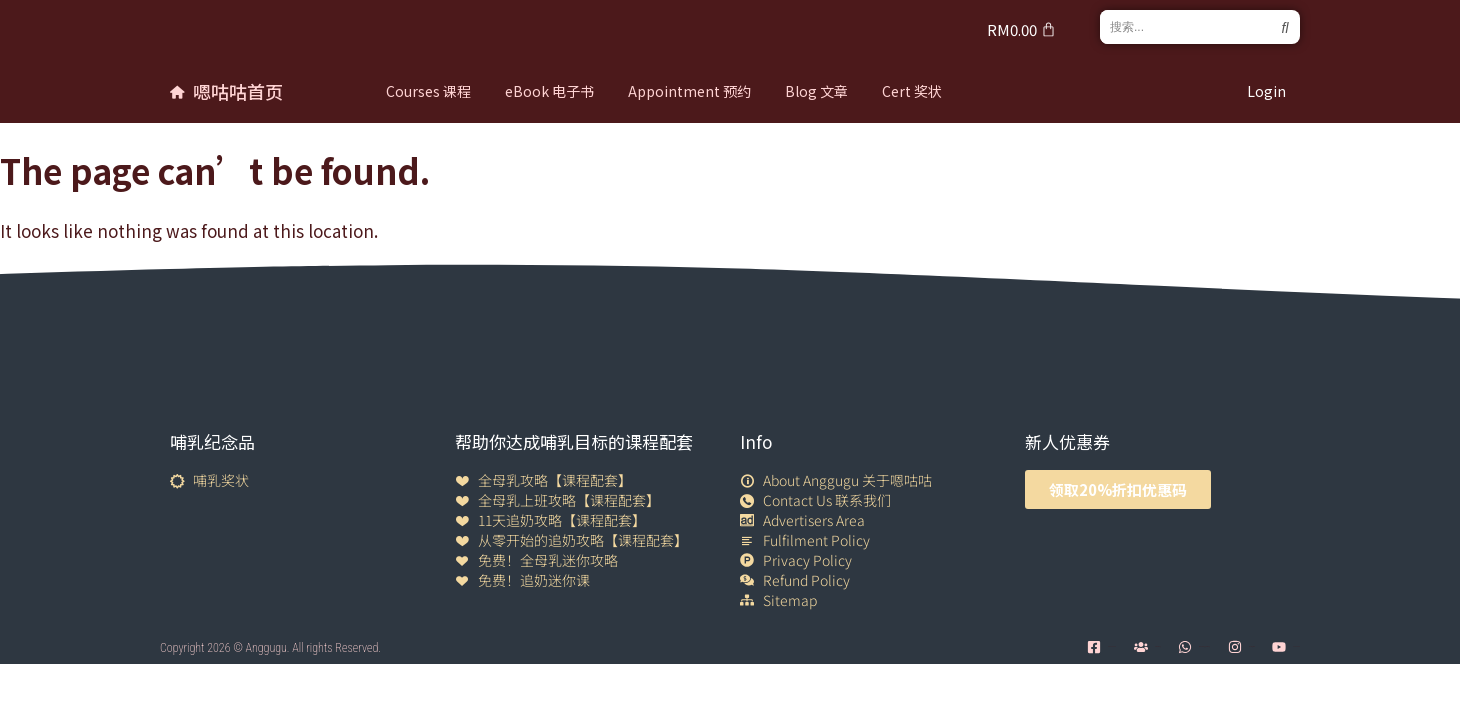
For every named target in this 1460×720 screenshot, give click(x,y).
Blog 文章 (816, 91)
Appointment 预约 (689, 91)
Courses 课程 (428, 91)
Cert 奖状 (912, 91)
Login (1266, 91)
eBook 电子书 (549, 91)
